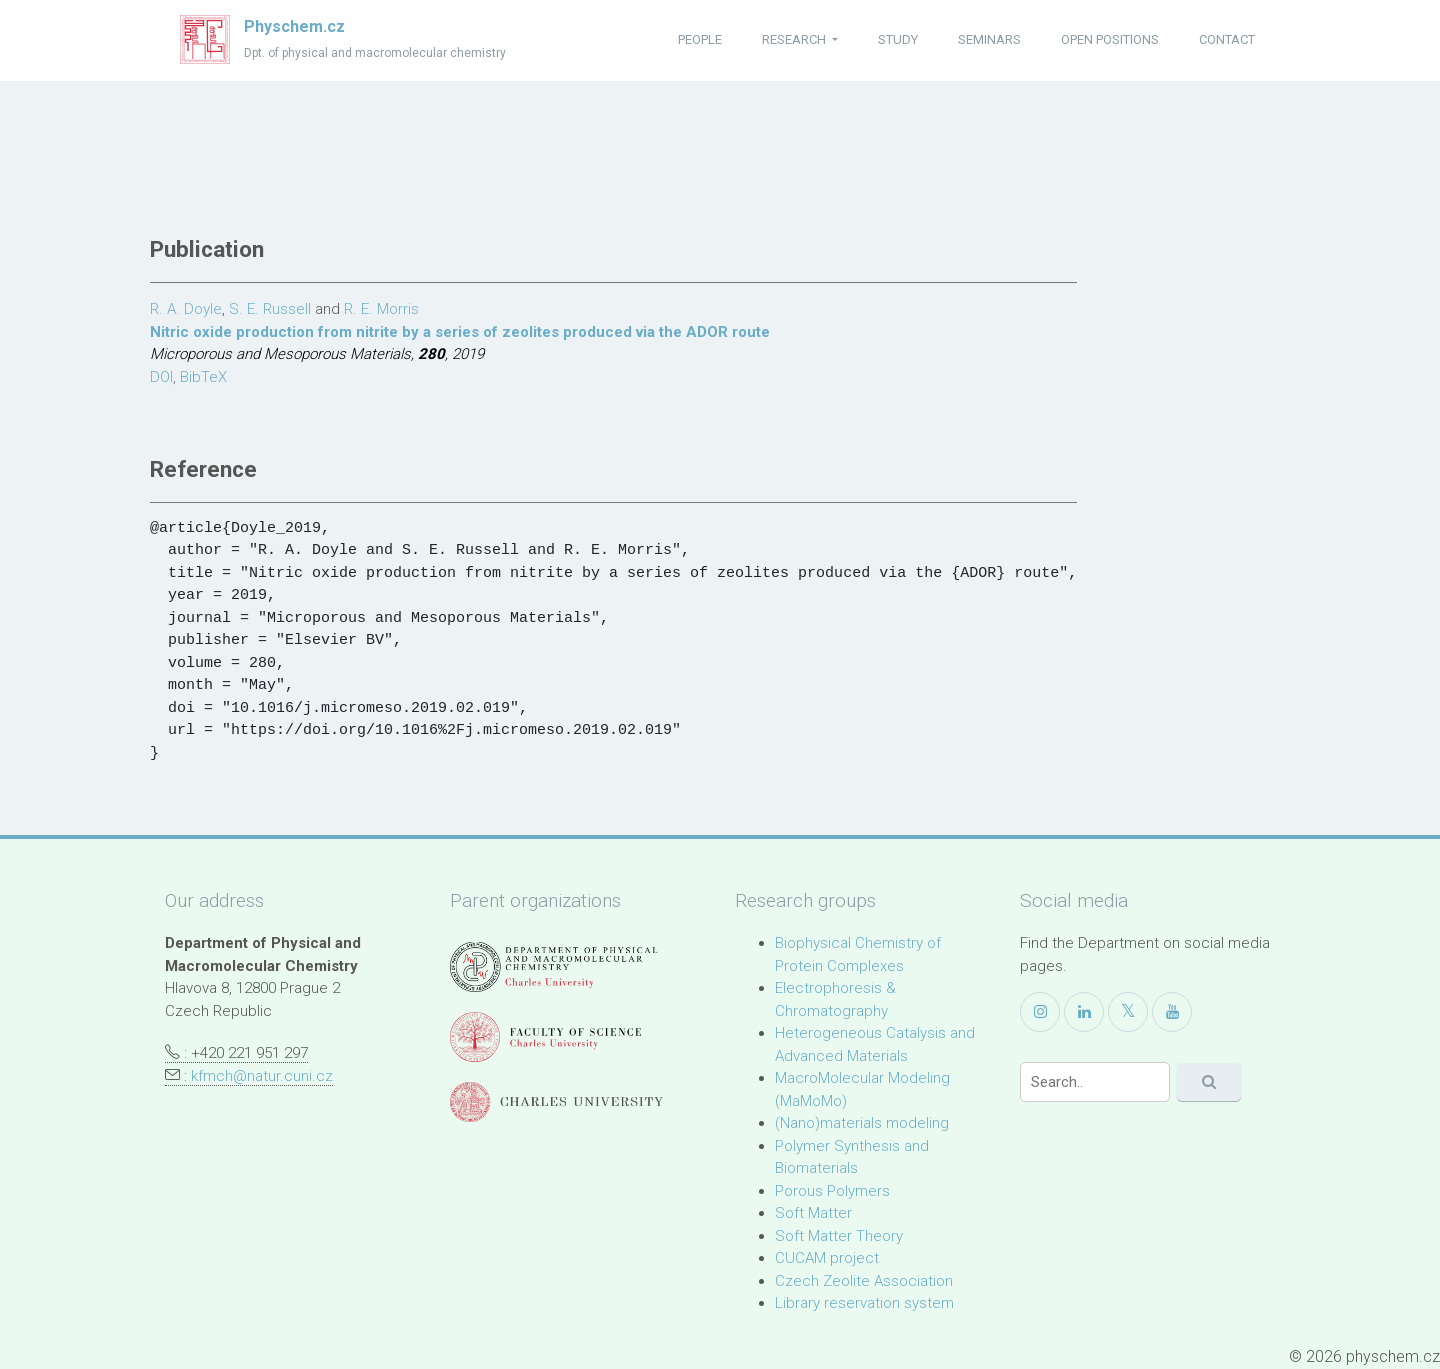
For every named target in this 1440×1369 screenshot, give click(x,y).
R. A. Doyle (186, 309)
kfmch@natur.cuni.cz (262, 1076)
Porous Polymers (832, 1191)
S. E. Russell (270, 309)
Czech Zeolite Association (864, 1281)
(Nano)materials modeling (862, 1123)
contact (1227, 39)
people (700, 39)
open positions (1110, 39)
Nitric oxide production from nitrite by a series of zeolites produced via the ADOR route (460, 332)
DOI (161, 377)
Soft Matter (813, 1213)
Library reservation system (864, 1303)
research (795, 39)
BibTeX (203, 377)
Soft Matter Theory (839, 1236)
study (898, 39)
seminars (989, 39)
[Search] (1095, 1082)
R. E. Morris (381, 309)
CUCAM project (827, 1258)
